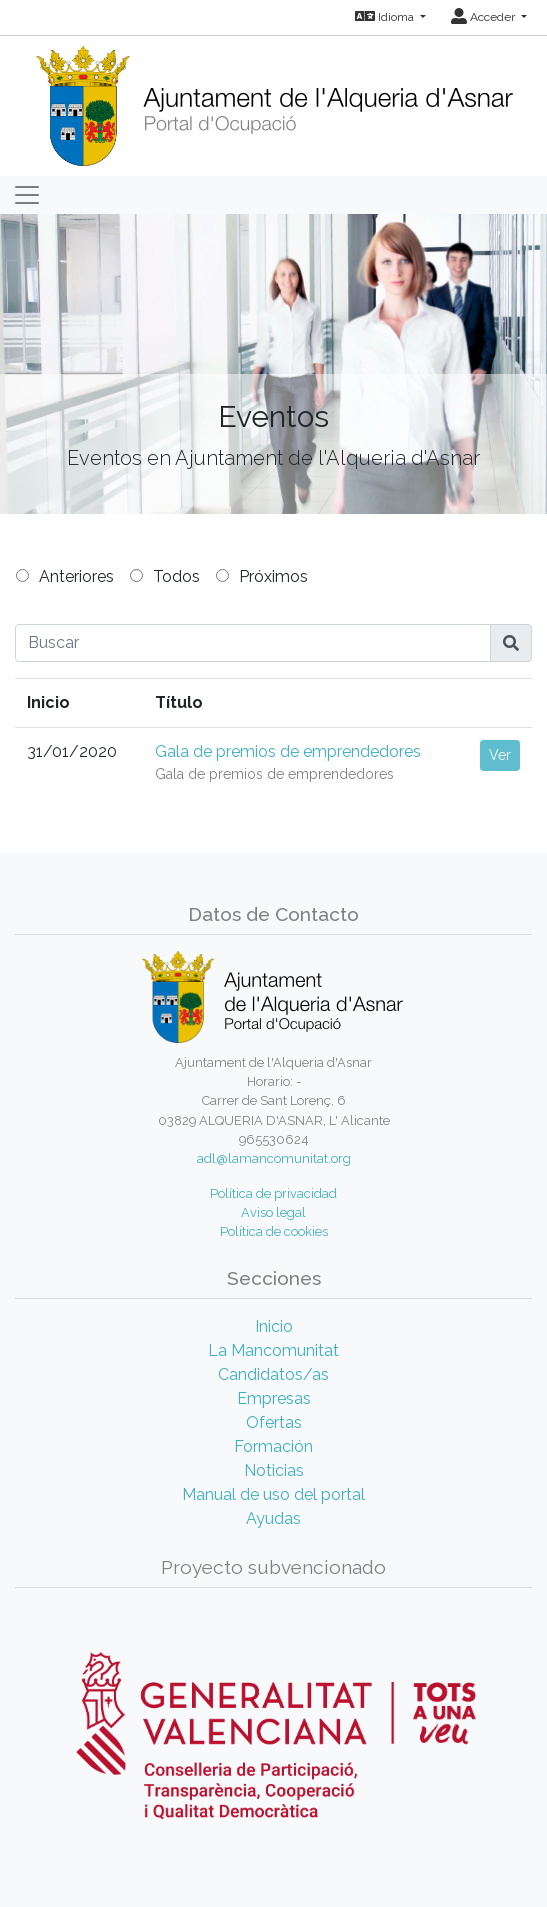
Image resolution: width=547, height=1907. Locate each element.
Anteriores (76, 576)
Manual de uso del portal (273, 1494)
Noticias (274, 1470)
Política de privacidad (273, 1193)
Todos (176, 576)
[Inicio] (274, 99)
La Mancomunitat (273, 1350)
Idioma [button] (386, 17)
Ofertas (274, 1422)
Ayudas (273, 1518)
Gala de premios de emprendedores (288, 751)
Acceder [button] (484, 17)
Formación (273, 1446)
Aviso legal (273, 1212)
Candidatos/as (273, 1374)
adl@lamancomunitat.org (274, 1158)
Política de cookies (274, 1231)
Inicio (274, 1326)
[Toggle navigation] (27, 195)
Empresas (274, 1398)
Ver (500, 755)
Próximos (273, 576)
